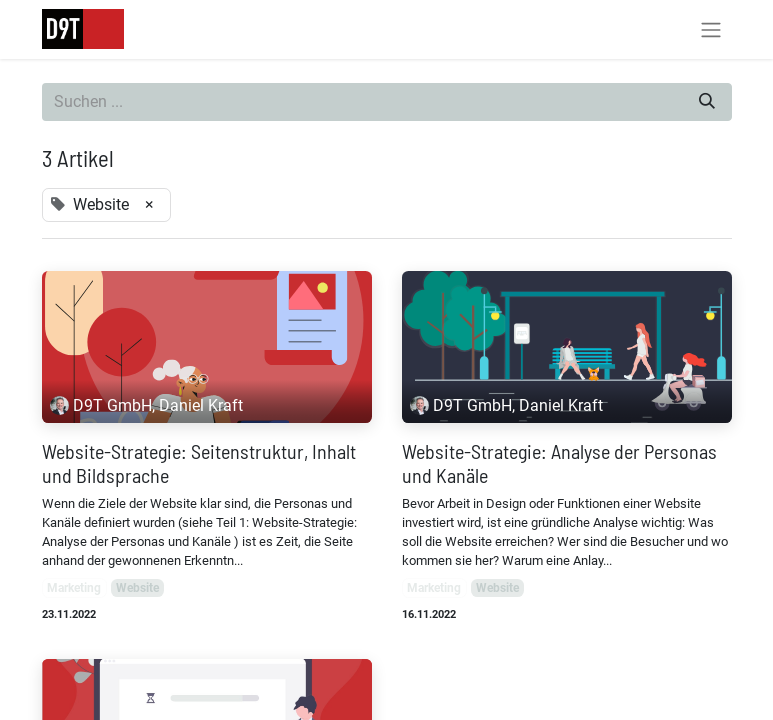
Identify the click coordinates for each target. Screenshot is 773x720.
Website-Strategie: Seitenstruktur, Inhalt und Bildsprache (199, 463)
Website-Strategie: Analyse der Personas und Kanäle (559, 463)
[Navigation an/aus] (711, 29)
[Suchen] (707, 102)
